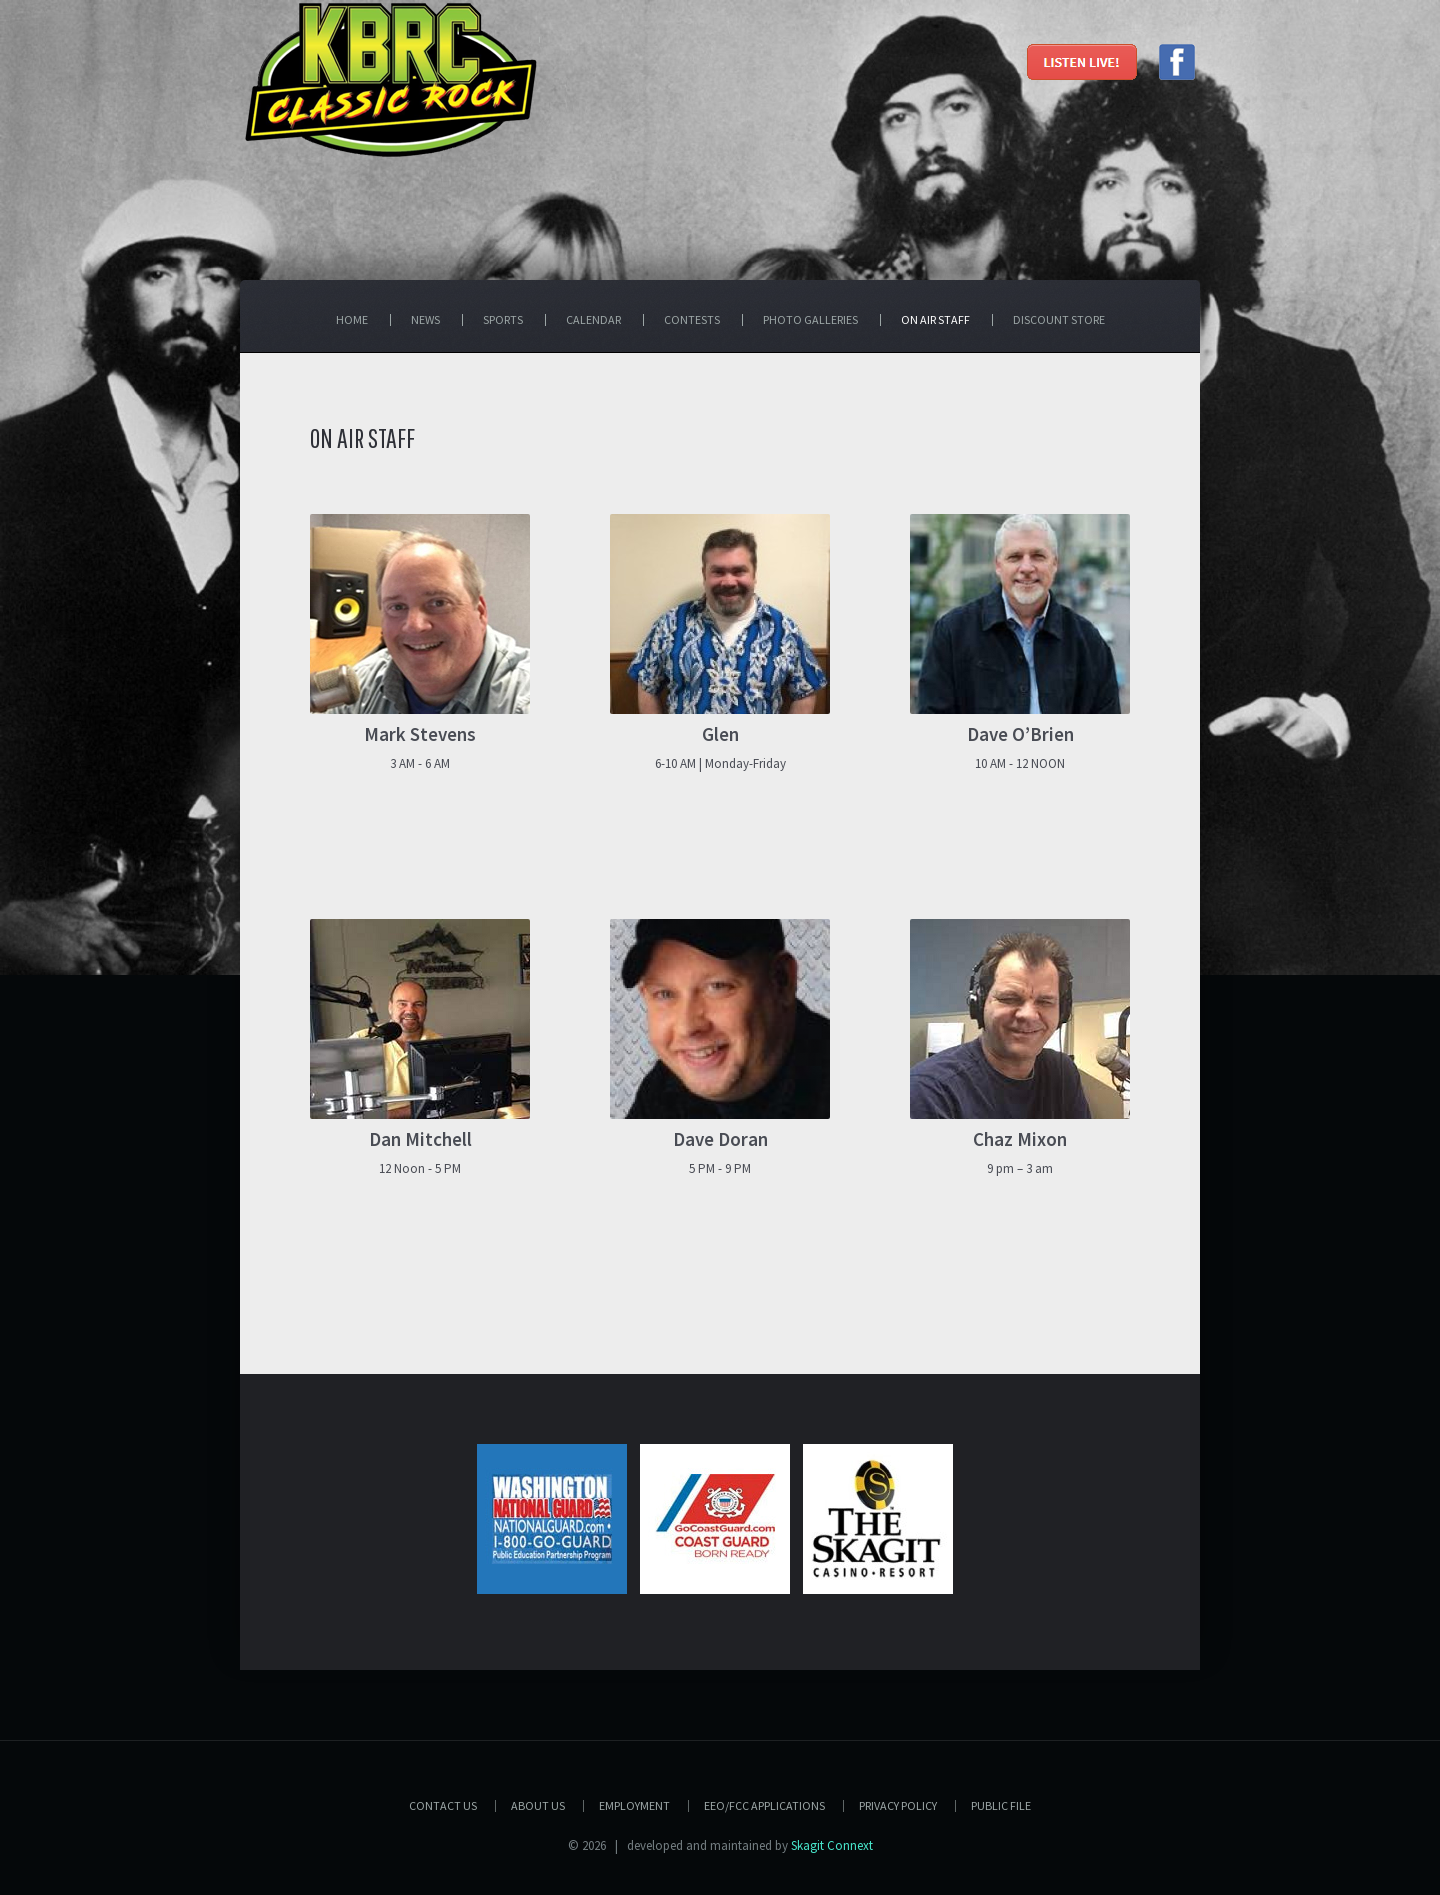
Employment (634, 1805)
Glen (720, 734)
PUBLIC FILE (1001, 1805)
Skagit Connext (832, 1845)
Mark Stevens (420, 734)
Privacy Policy (898, 1805)
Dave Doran (720, 1139)
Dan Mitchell (420, 1139)
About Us (538, 1805)
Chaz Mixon (1020, 1139)
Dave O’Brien (1020, 734)
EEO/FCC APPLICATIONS (764, 1805)
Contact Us (443, 1805)
